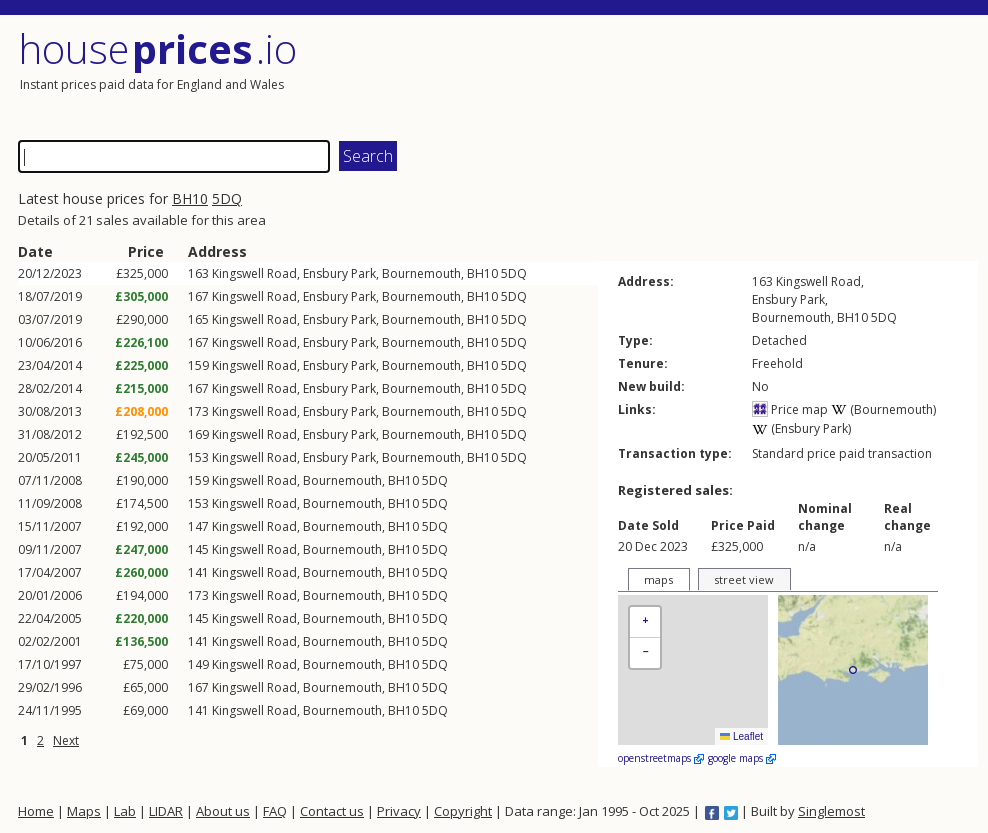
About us (223, 811)
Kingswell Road (254, 273)
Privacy (399, 811)
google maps (742, 758)
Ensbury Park (339, 273)
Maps (84, 811)
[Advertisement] (738, 75)
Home (36, 811)
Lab (125, 811)
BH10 (190, 198)
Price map (790, 409)
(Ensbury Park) (801, 428)
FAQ (275, 811)
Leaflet (741, 736)
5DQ (227, 198)
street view (744, 579)
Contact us (332, 811)
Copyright (463, 811)
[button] (645, 622)
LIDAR (166, 811)
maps (658, 579)
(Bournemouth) (883, 409)
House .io (157, 48)
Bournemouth (421, 273)
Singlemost (831, 811)
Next (66, 740)
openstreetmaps (661, 758)
